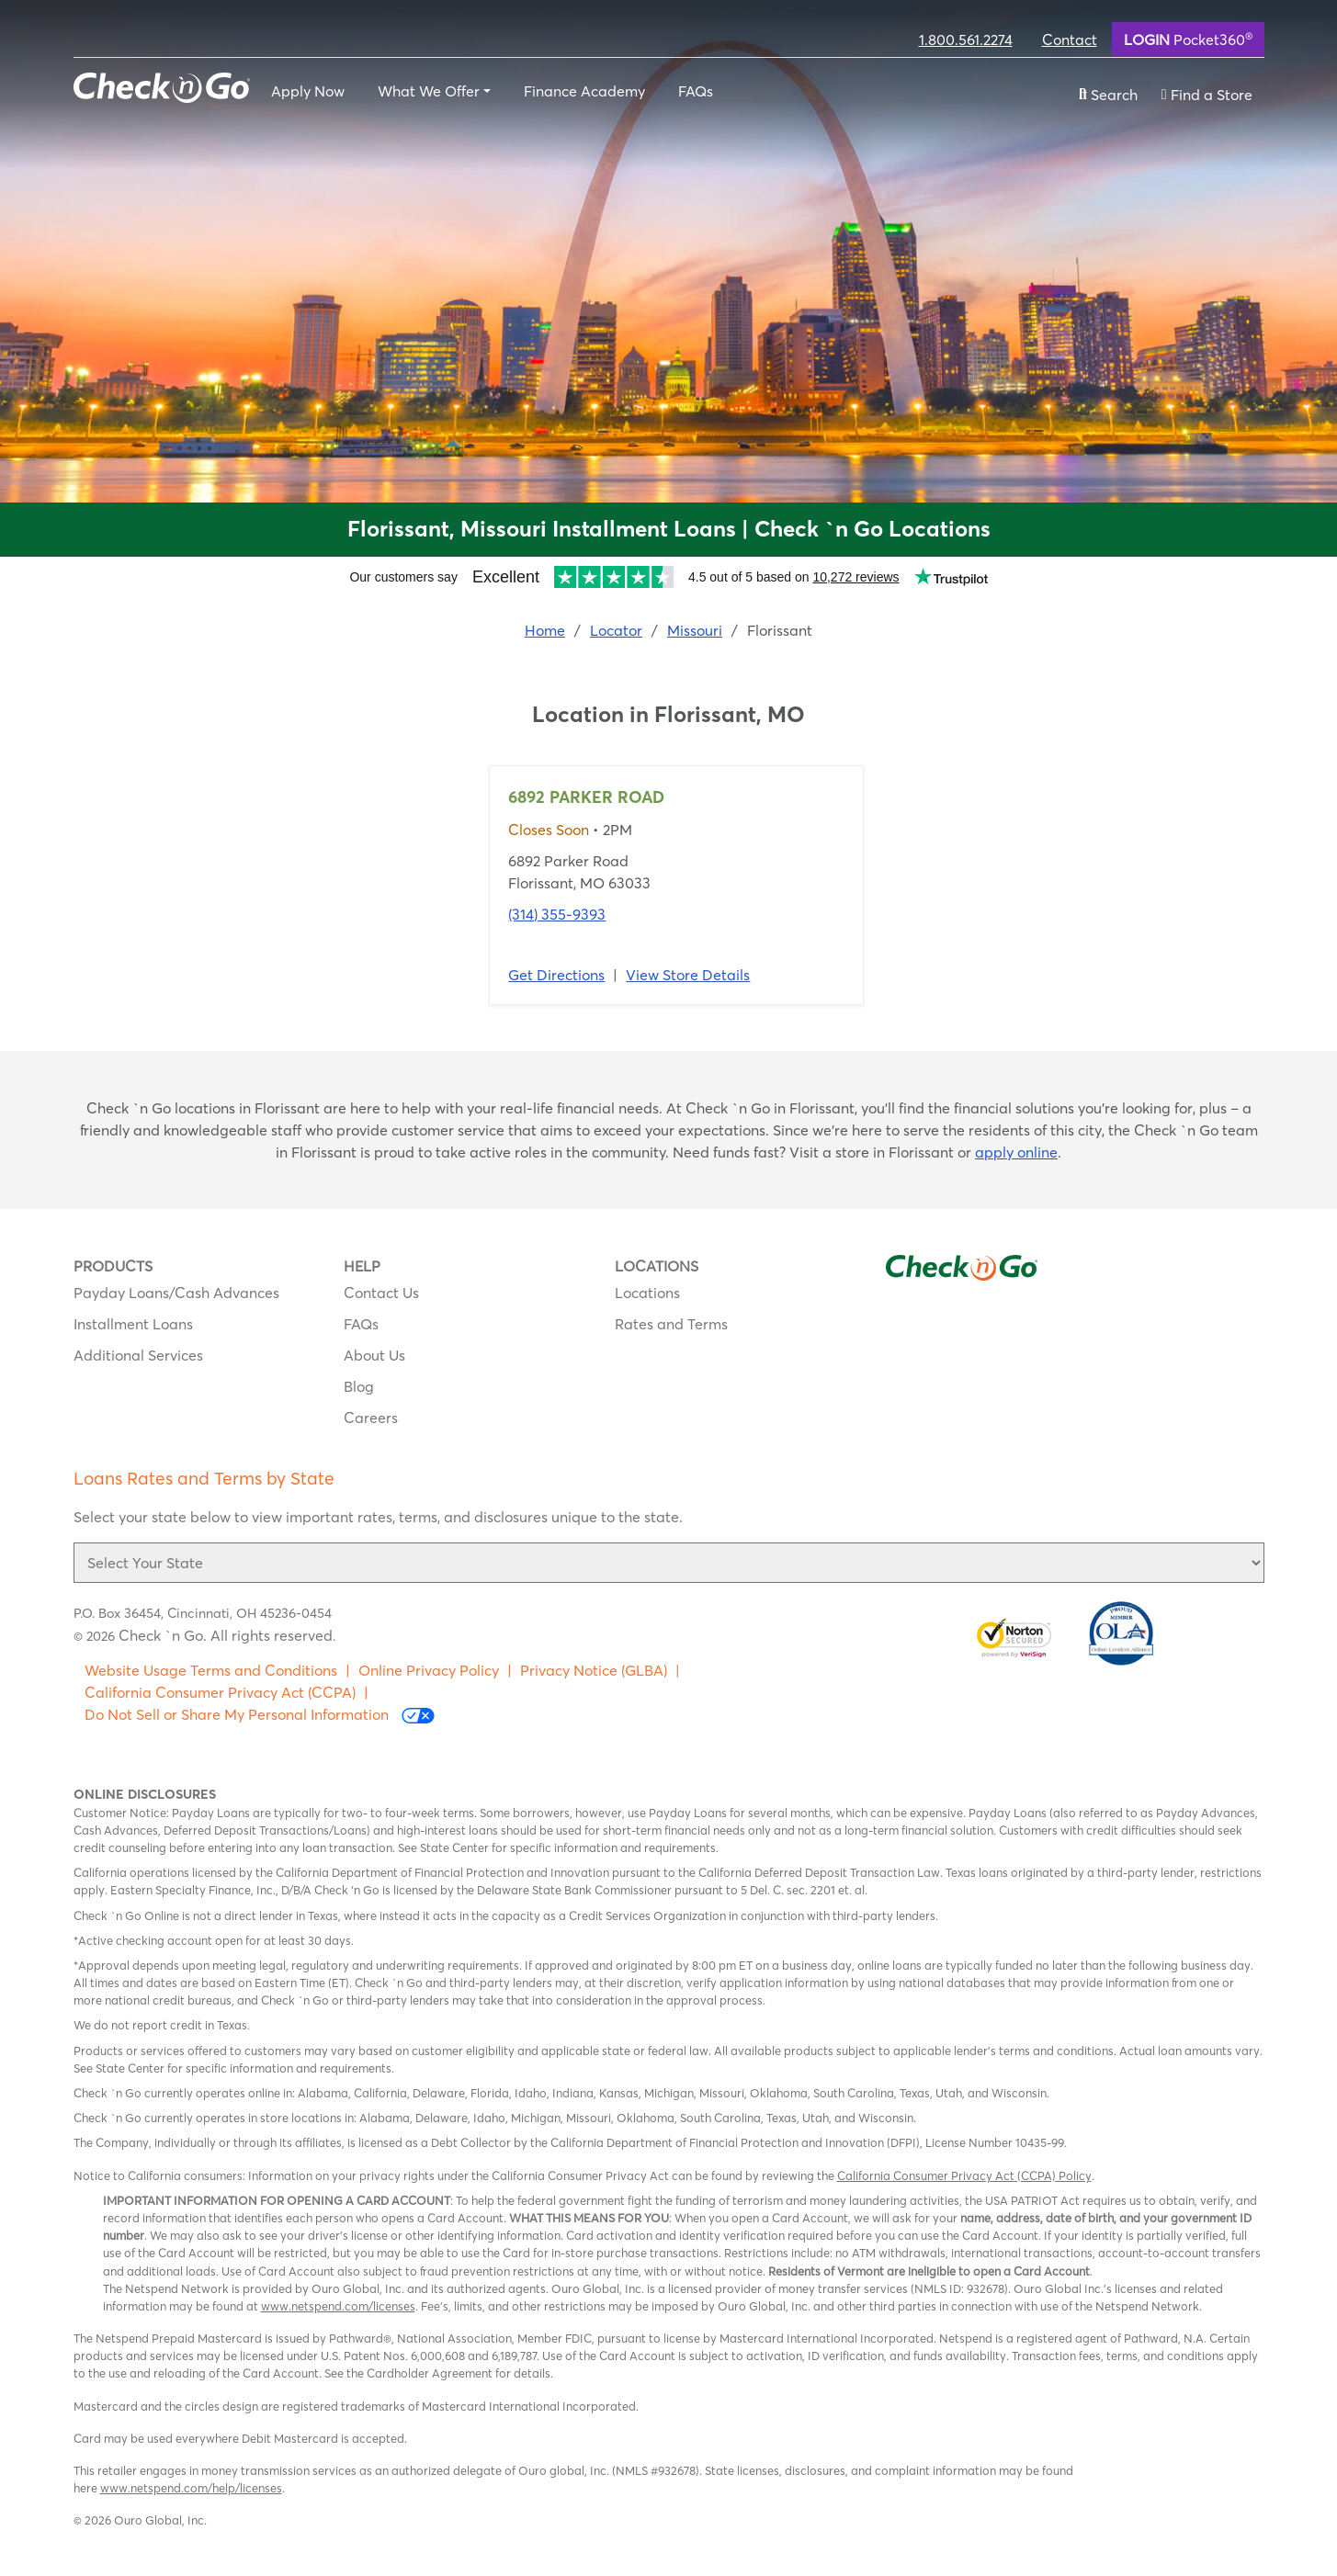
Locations (647, 1292)
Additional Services (138, 1355)
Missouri (694, 630)
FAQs (695, 91)
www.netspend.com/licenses (338, 2306)
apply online (1016, 1152)
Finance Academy (584, 91)
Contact (1069, 39)
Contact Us (381, 1292)
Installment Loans (133, 1324)
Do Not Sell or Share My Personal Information (260, 1714)
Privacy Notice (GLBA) (593, 1670)
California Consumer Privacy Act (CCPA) (220, 1692)
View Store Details (688, 975)
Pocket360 (1188, 38)
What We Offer (429, 91)
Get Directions (556, 975)
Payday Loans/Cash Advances (176, 1292)
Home (545, 630)
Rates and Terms (671, 1324)
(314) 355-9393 (557, 914)
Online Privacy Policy (428, 1670)
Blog (359, 1386)
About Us (374, 1355)
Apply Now (308, 91)
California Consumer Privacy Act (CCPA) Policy (964, 2175)
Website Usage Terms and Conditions (211, 1670)
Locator (616, 630)
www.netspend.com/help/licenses (191, 2487)
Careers (371, 1417)
